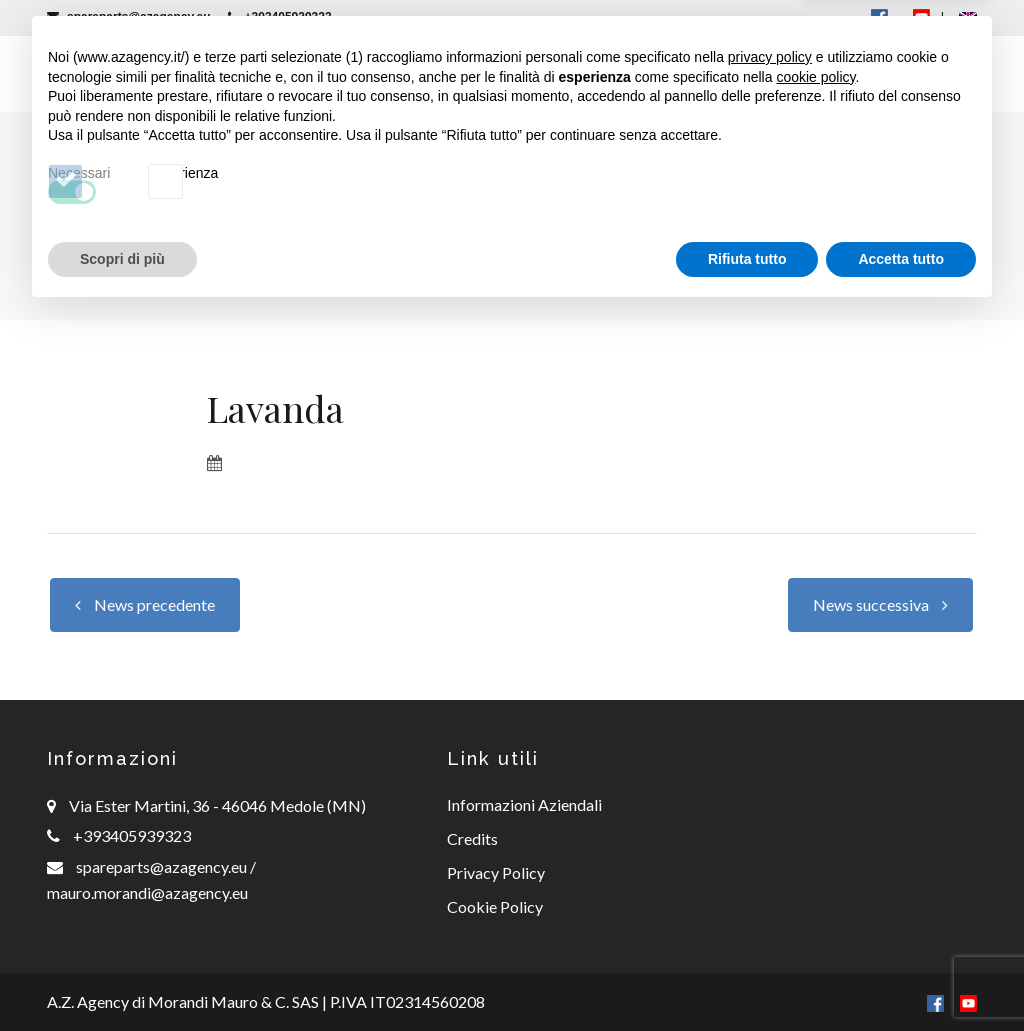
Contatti (892, 73)
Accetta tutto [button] (901, 976)
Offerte (779, 73)
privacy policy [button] (770, 775)
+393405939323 (280, 17)
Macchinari (320, 73)
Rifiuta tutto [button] (747, 976)
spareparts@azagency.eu (129, 17)
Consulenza (573, 73)
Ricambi (449, 73)
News (685, 73)
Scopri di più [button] (122, 976)
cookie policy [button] (815, 794)
